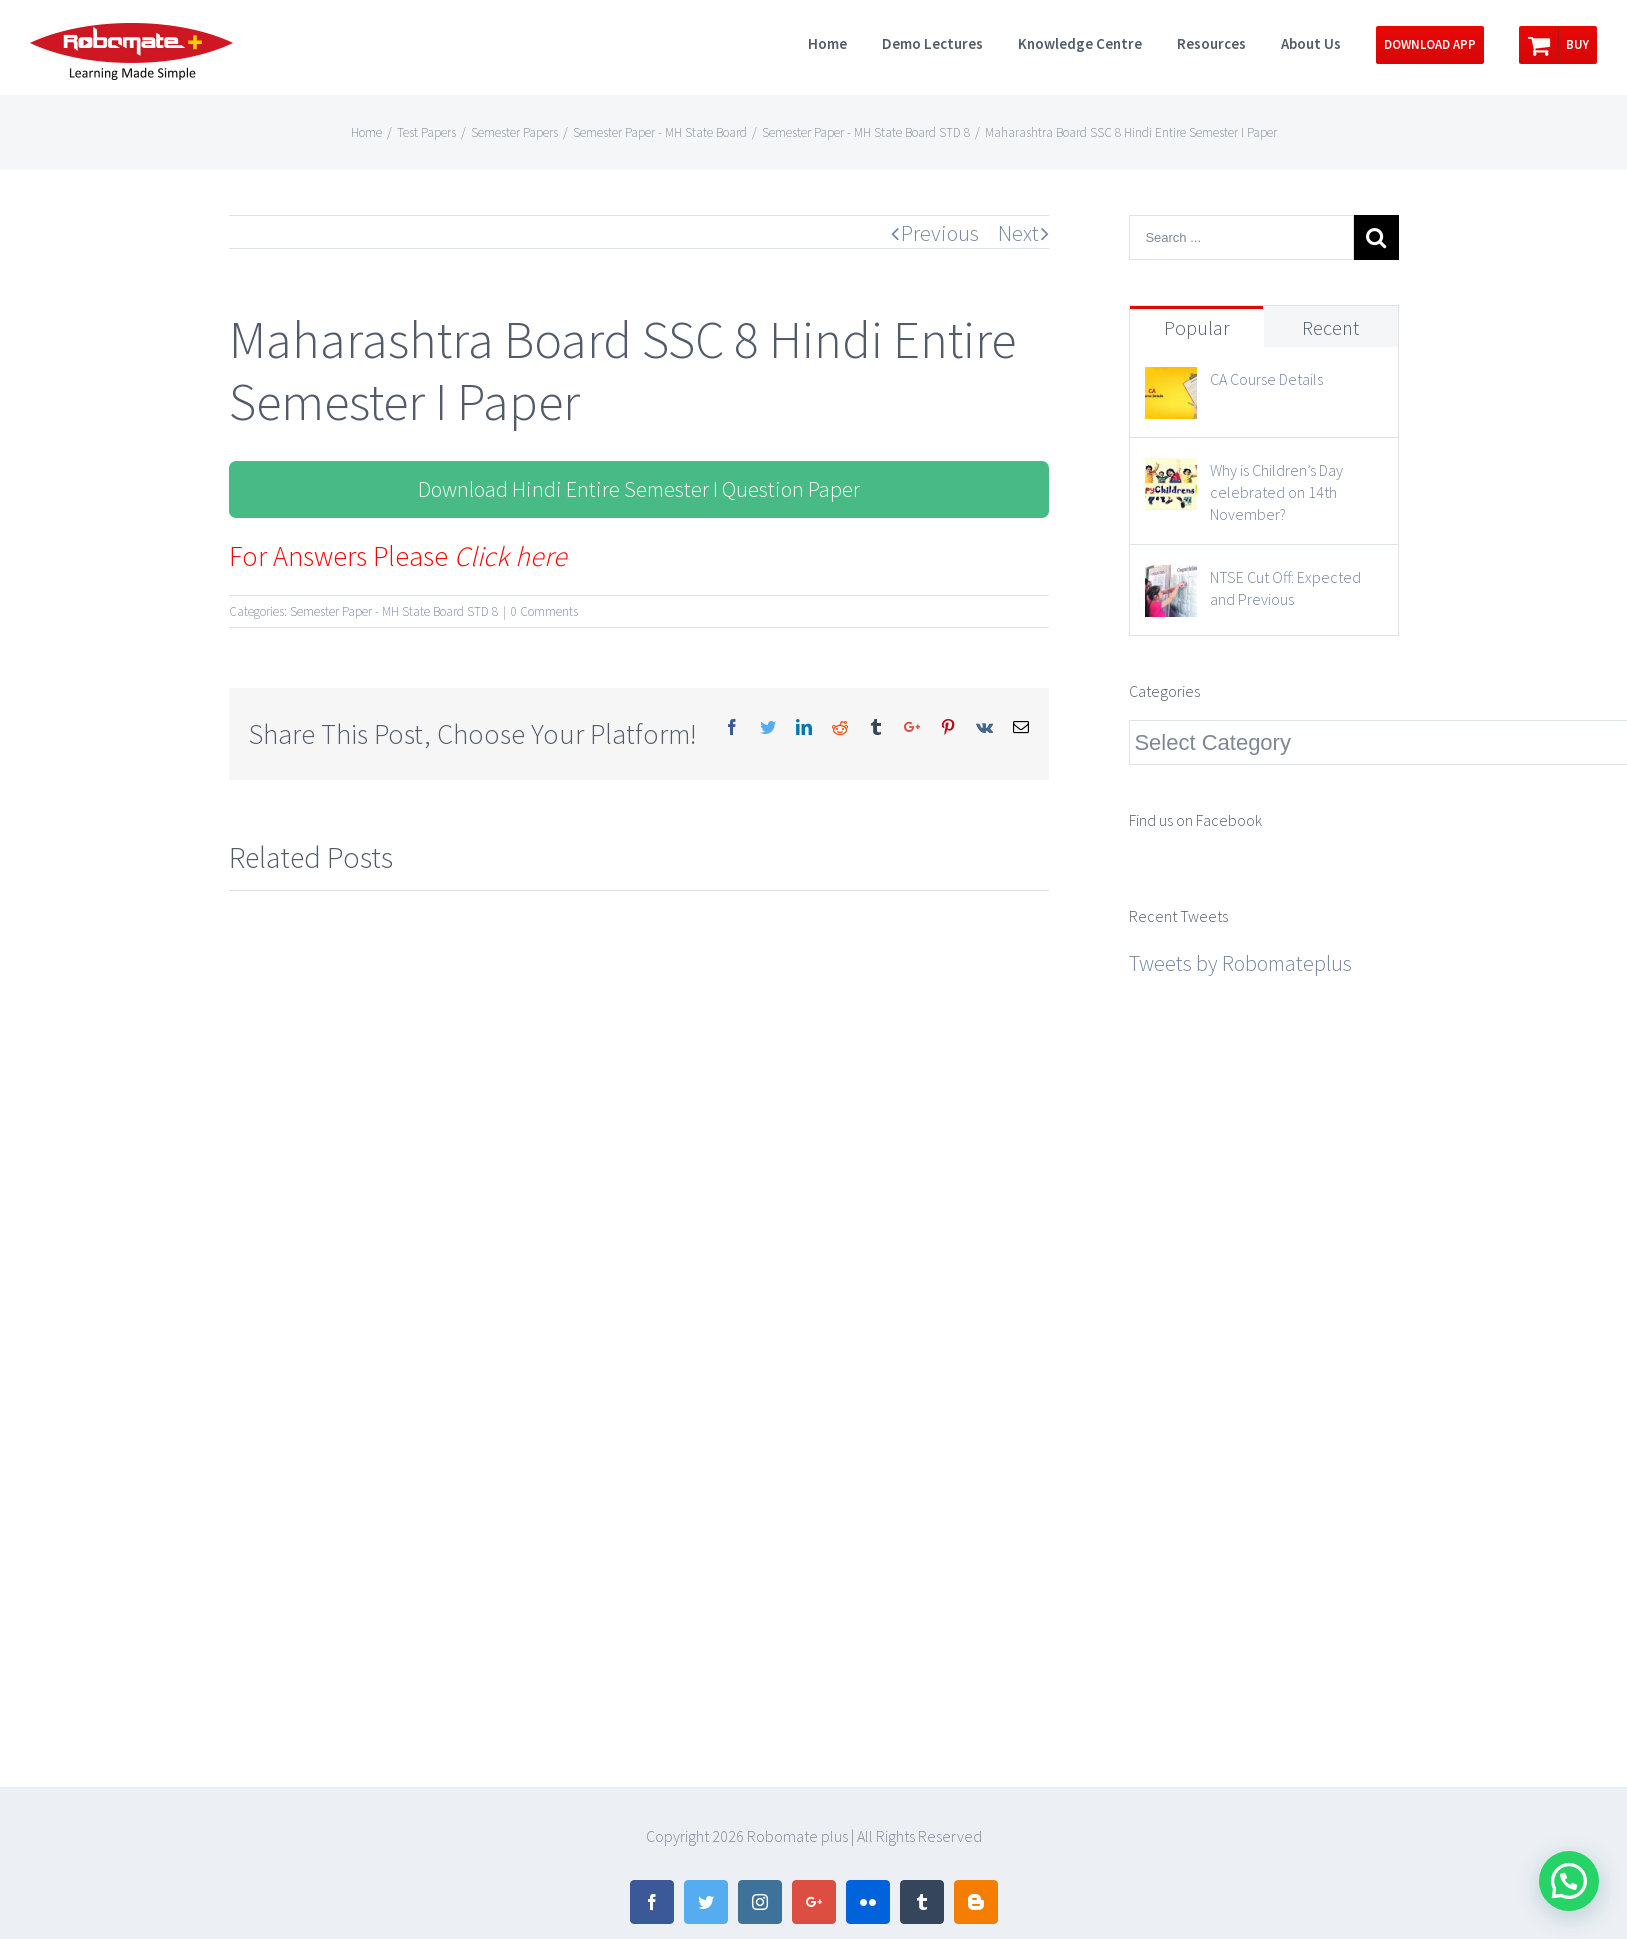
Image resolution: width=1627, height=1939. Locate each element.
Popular (1197, 327)
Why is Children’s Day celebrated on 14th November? (1276, 492)
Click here (510, 556)
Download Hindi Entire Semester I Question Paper (639, 489)
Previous (940, 233)
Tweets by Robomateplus (1240, 963)
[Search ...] (1241, 237)
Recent (1330, 327)
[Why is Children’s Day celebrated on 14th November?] (1171, 476)
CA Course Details (1266, 379)
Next (1018, 233)
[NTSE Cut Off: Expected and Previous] (1171, 583)
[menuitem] (845, 42)
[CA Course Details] (1171, 385)
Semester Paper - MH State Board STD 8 (394, 611)
